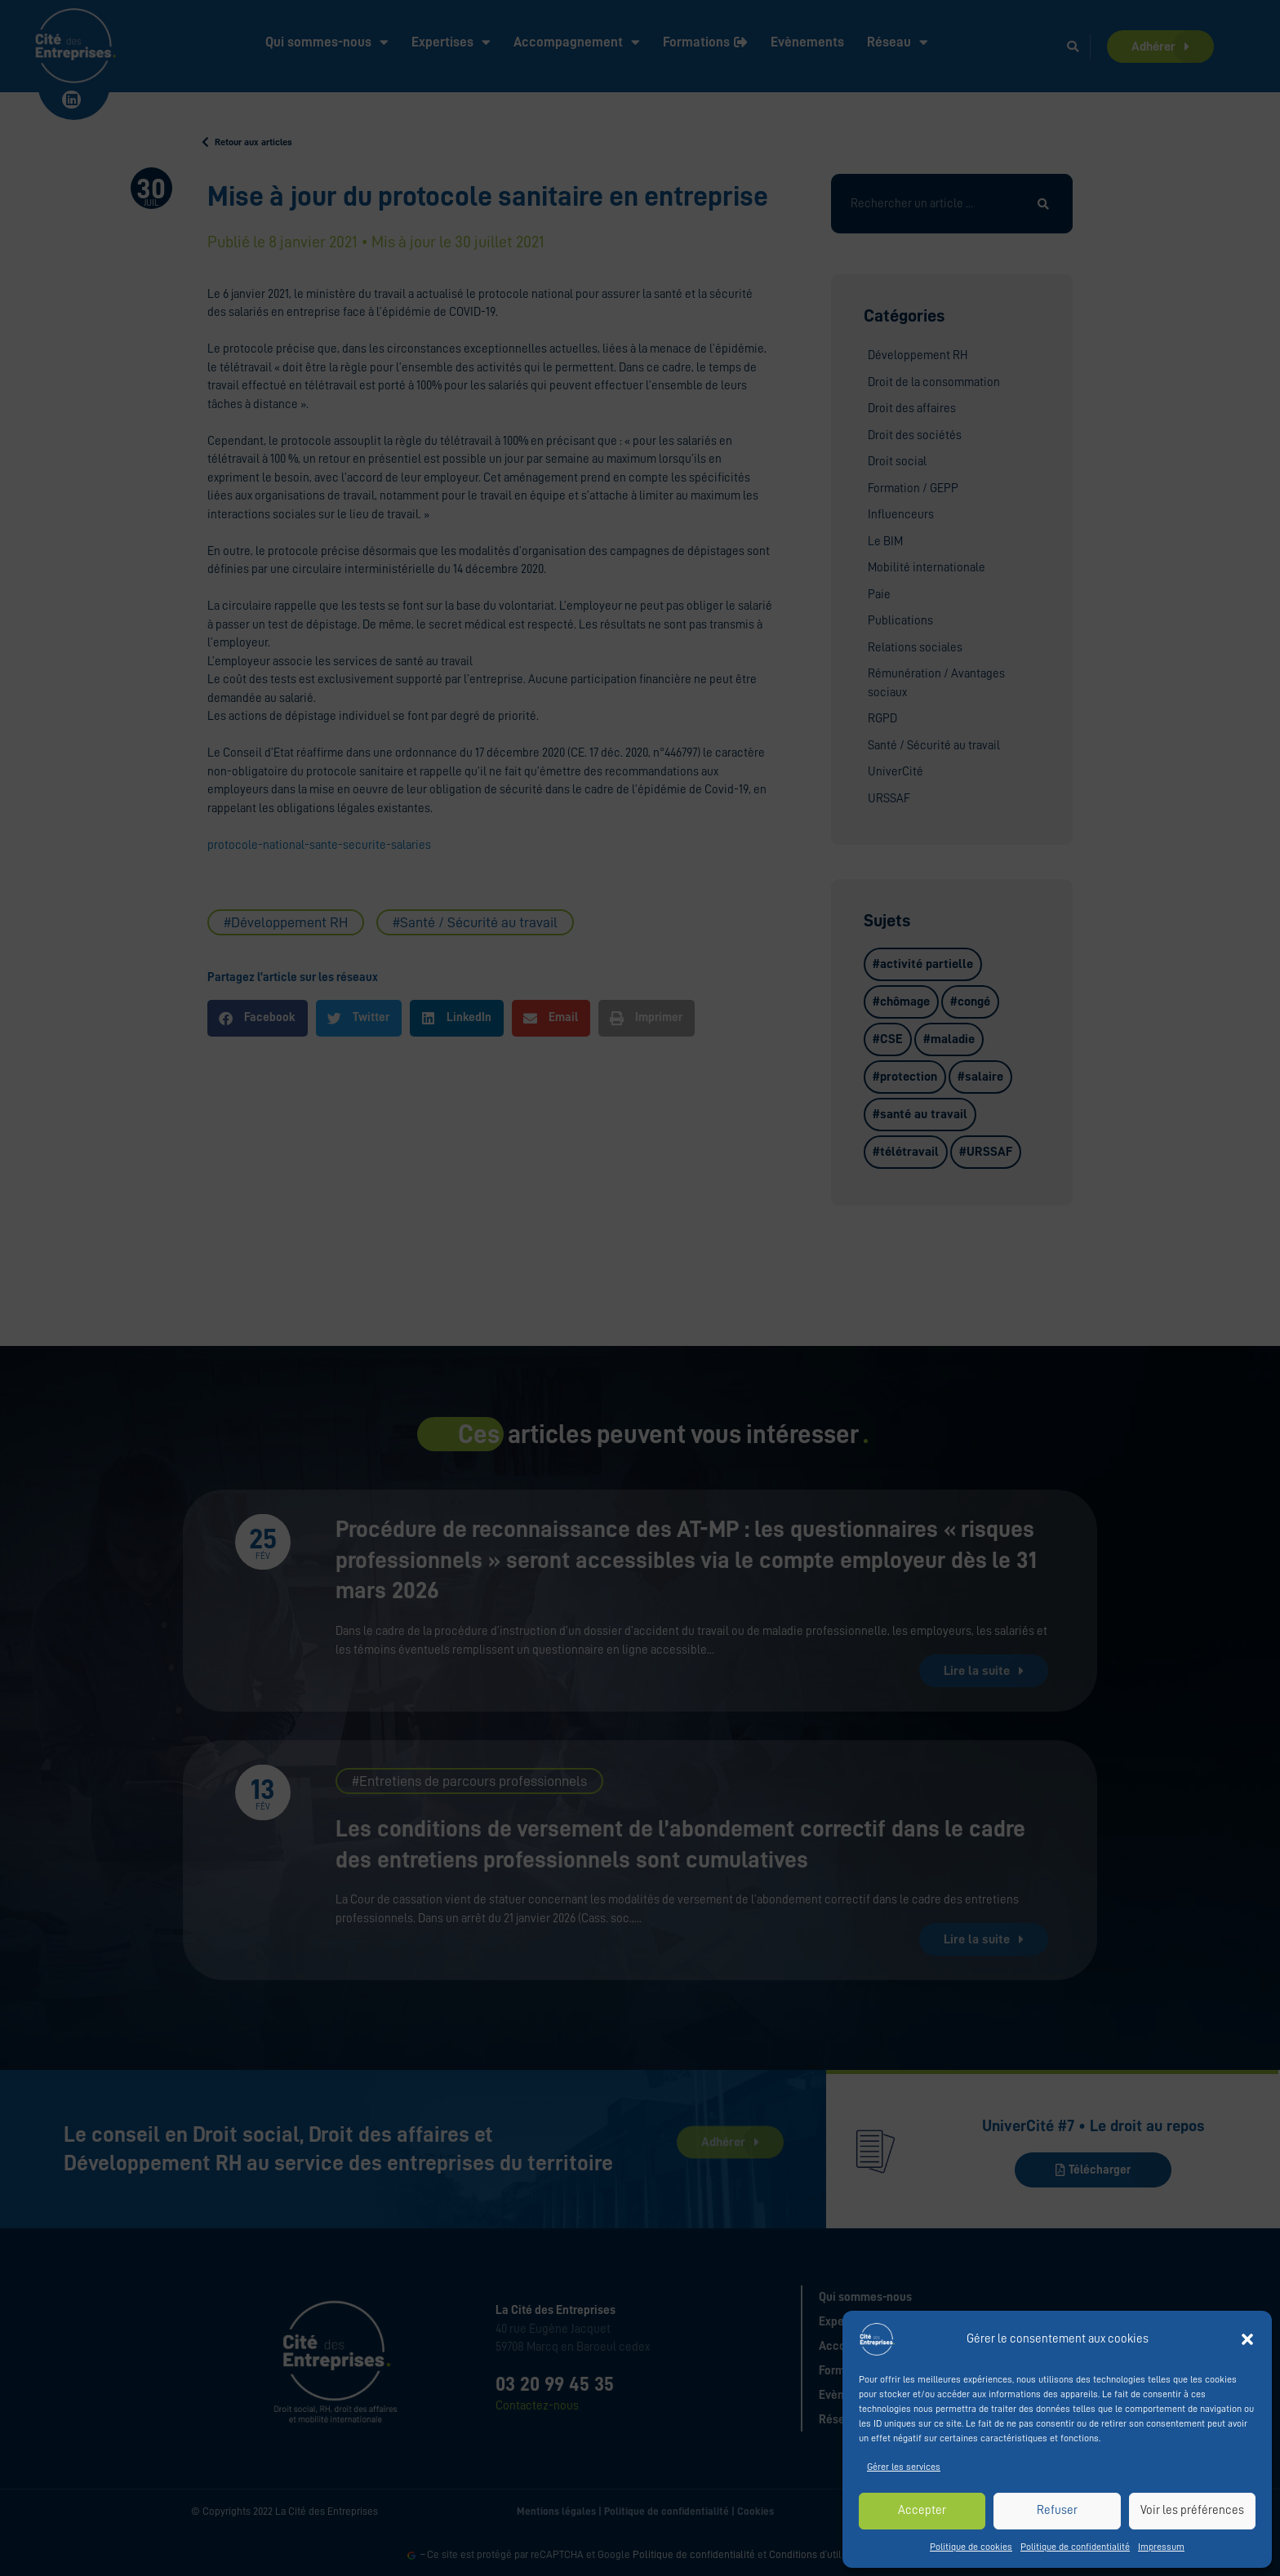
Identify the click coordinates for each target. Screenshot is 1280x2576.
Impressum (1161, 2547)
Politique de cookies (971, 2547)
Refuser (1057, 2510)
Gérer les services (903, 2467)
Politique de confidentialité (1075, 2547)
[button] (1247, 2339)
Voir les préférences (1192, 2510)
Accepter (922, 2510)
